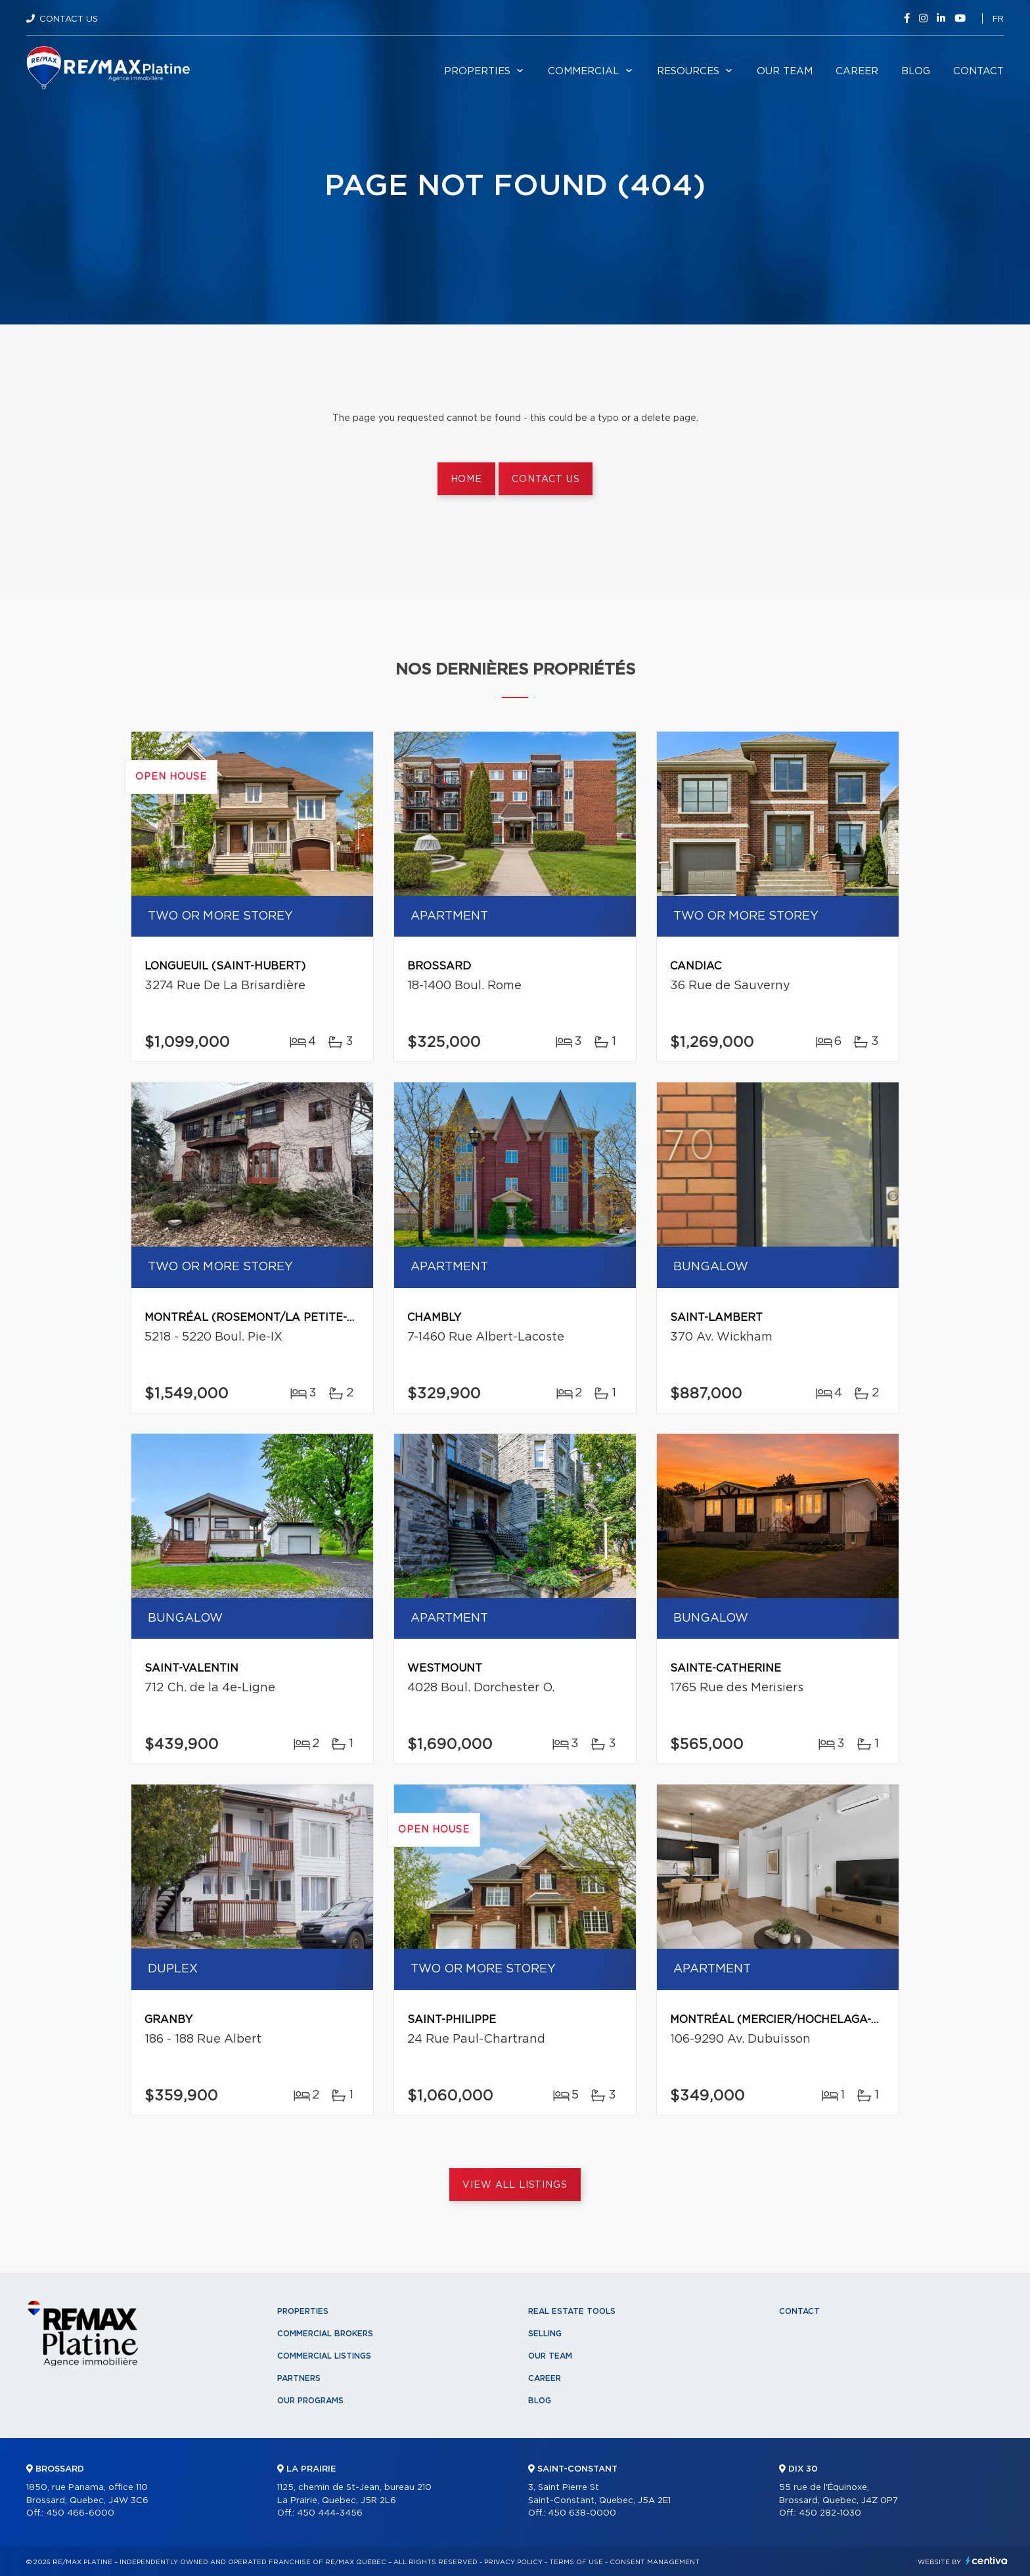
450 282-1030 (830, 2513)
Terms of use (576, 2562)
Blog (915, 71)
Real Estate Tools (572, 2311)
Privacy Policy (513, 2562)
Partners (299, 2378)
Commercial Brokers (325, 2334)
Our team (785, 71)
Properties (477, 71)
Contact (978, 71)
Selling (545, 2334)
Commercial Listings (324, 2356)
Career (857, 71)
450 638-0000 (582, 2513)
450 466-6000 (80, 2513)
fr (998, 19)
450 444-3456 (330, 2513)
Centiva (987, 2560)
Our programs (310, 2401)
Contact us (545, 479)
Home (466, 479)
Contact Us (68, 19)
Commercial (583, 71)
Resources (688, 71)
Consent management (655, 2562)
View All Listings (514, 2185)
